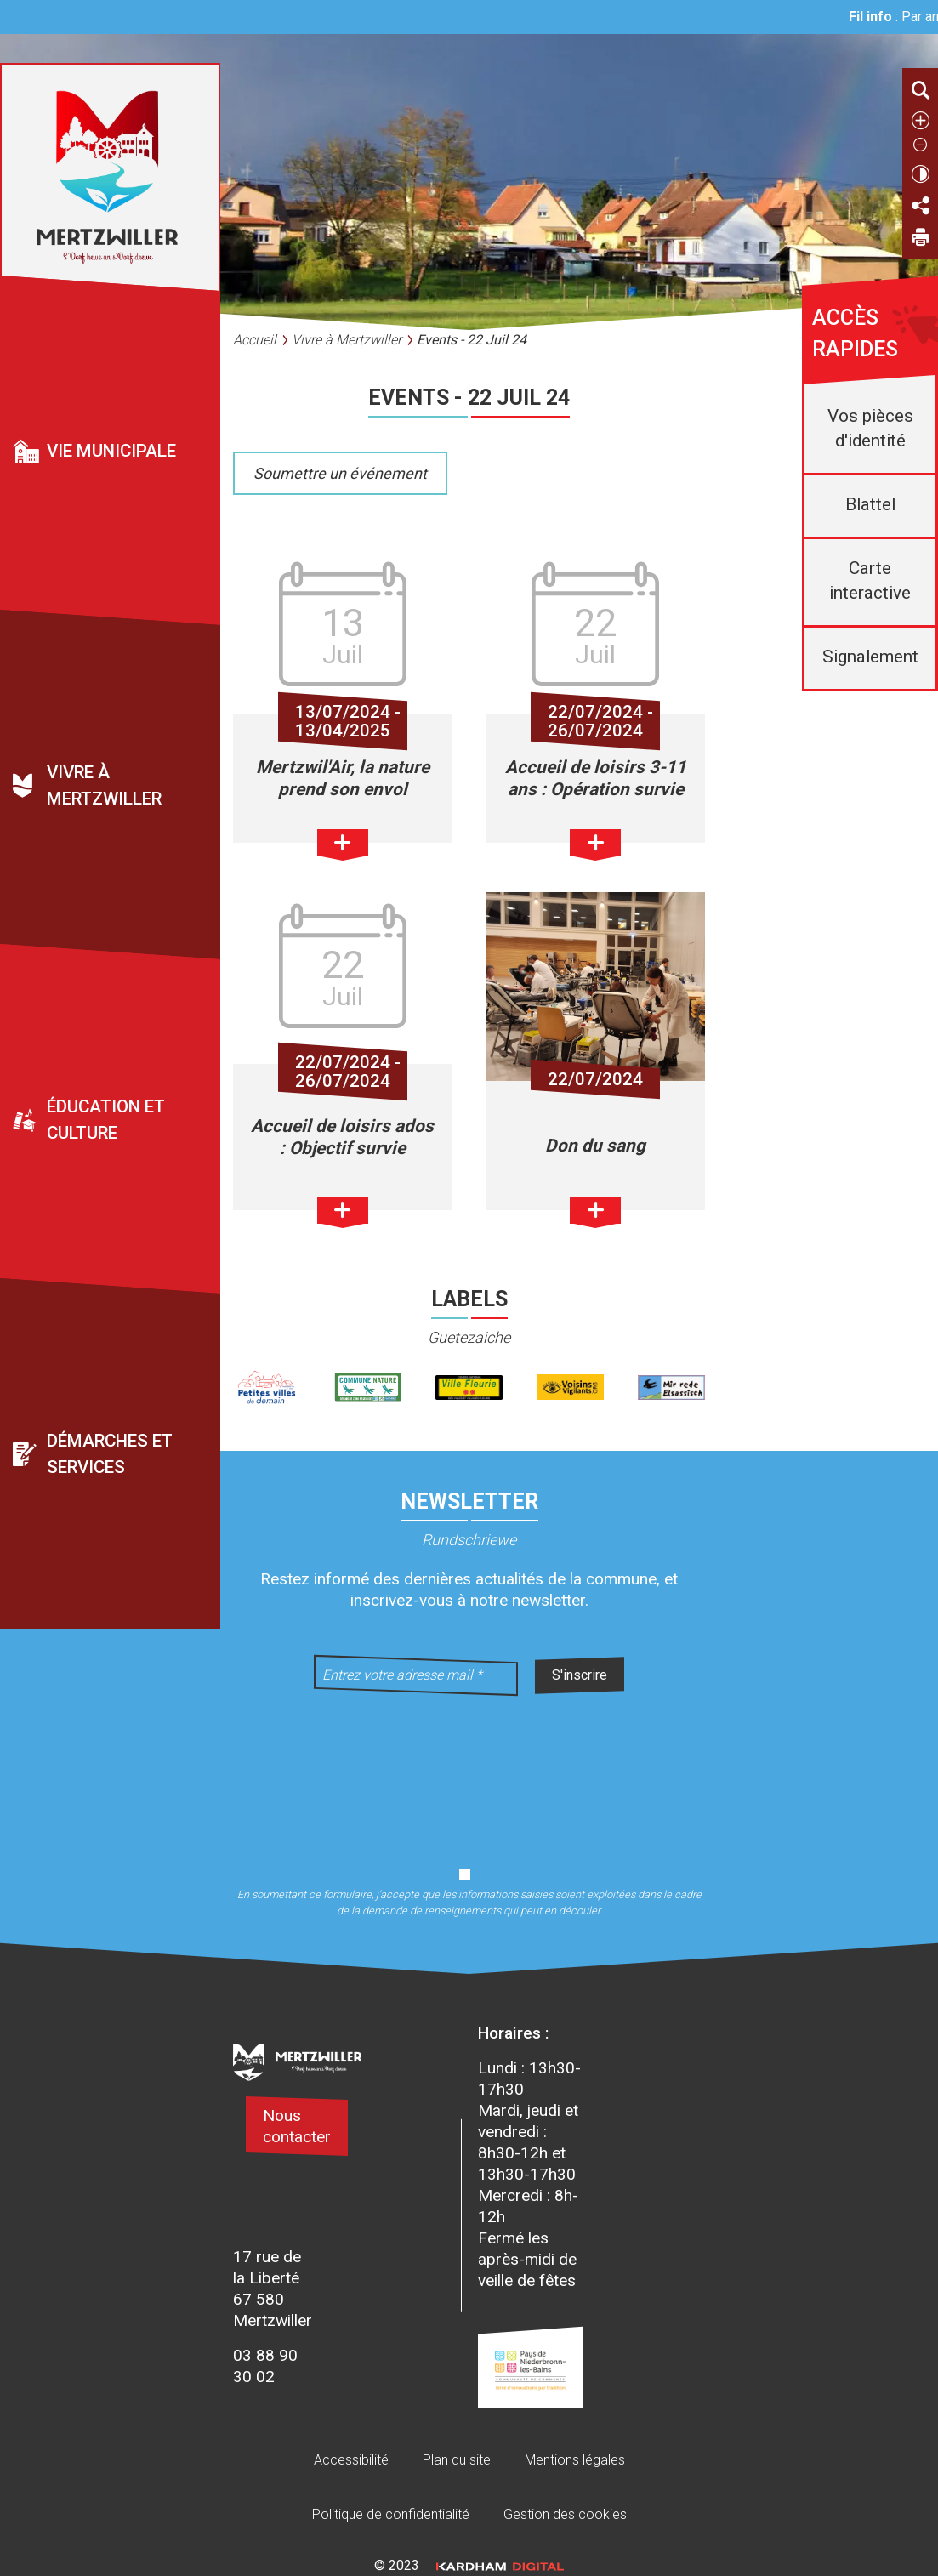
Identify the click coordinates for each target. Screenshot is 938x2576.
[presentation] (469, 1770)
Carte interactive (870, 580)
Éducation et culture (106, 1119)
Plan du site (457, 2460)
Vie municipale (111, 451)
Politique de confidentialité (390, 2514)
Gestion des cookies (565, 2514)
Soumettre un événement (340, 473)
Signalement (870, 656)
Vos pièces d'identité (870, 428)
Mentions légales (575, 2460)
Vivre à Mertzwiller (104, 785)
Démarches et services (110, 1453)
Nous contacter (297, 2126)
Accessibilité (351, 2460)
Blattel (870, 504)
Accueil (254, 340)
